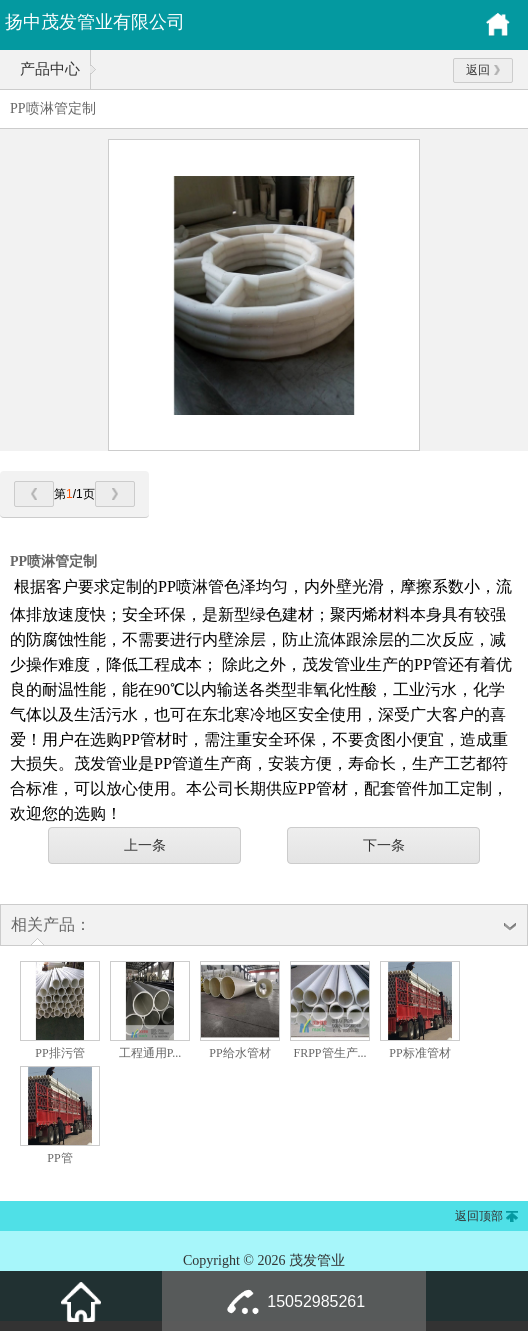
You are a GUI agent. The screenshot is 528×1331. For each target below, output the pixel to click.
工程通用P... (150, 1053)
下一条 (384, 845)
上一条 (145, 845)
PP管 (59, 1158)
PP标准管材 (419, 1053)
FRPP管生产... (329, 1053)
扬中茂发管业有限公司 (95, 22)
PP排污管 (59, 1053)
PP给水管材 (239, 1053)
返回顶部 (479, 1216)
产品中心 (50, 69)
